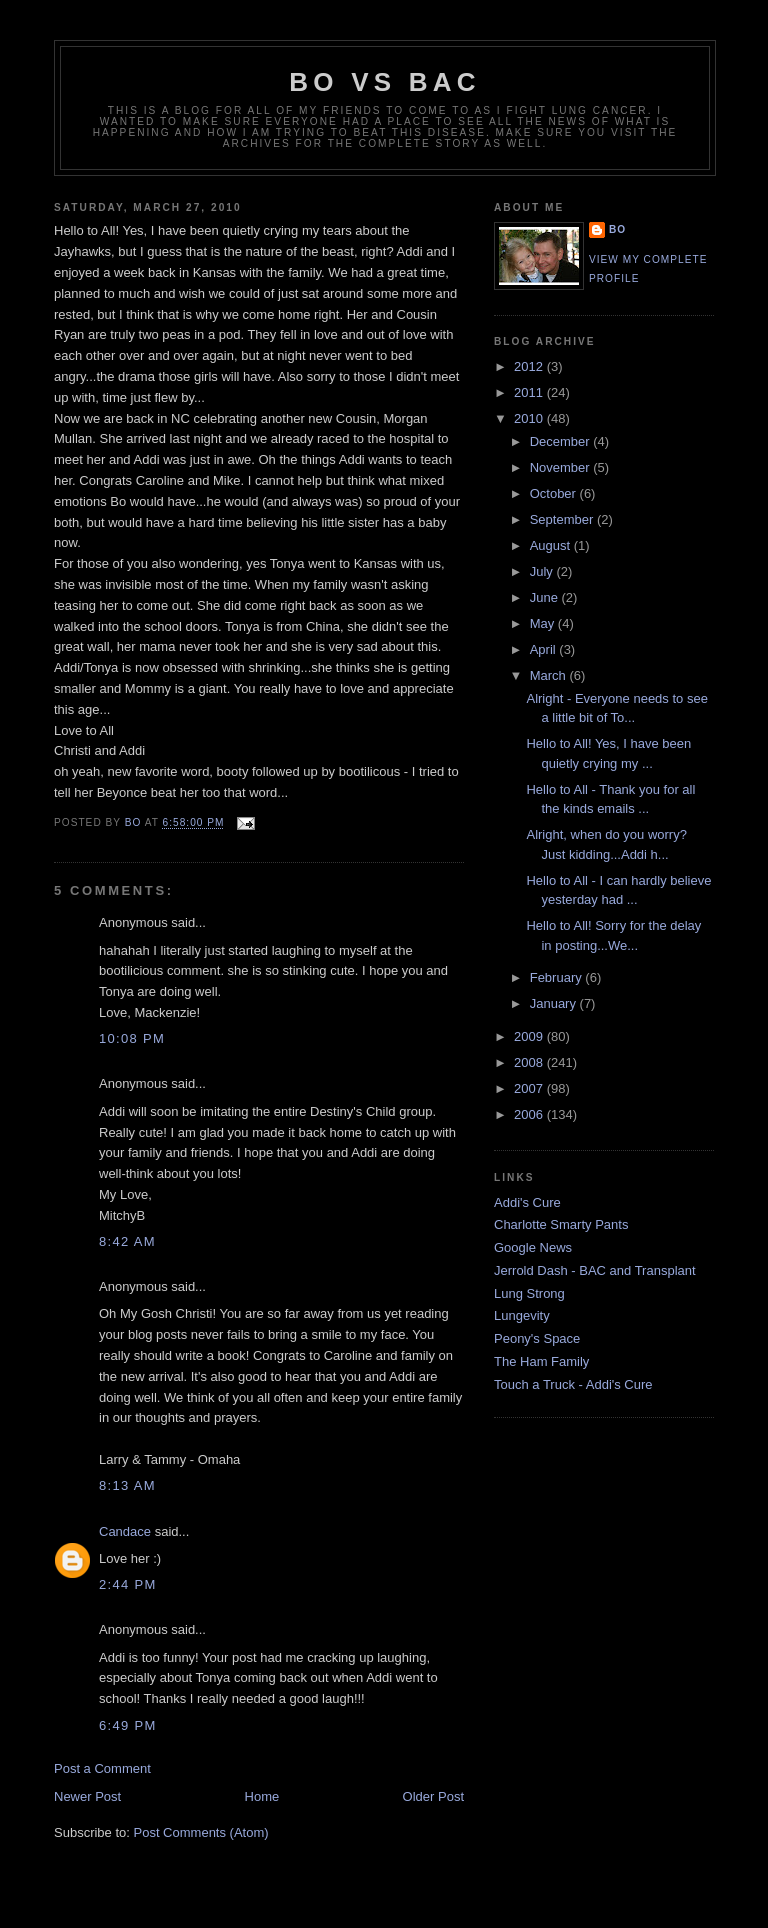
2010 (530, 418)
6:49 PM (128, 1725)
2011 (530, 392)
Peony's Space (537, 1338)
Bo (617, 229)
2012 (530, 366)
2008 (530, 1062)
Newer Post (87, 1796)
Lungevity (522, 1315)
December (562, 441)
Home (262, 1796)
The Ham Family (541, 1361)
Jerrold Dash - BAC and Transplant (595, 1270)
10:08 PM (132, 1038)
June (546, 597)
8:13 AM (127, 1485)
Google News (533, 1247)
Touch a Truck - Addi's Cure (573, 1384)
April (545, 649)
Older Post (433, 1796)
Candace (125, 1531)
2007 (530, 1088)
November (562, 467)
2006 (530, 1114)
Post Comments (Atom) (201, 1832)
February (558, 977)
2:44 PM (128, 1584)
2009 (530, 1036)
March (550, 675)
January (555, 1003)
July (543, 571)
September (563, 519)
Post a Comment (102, 1768)
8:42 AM (127, 1241)
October (555, 493)
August (552, 545)
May (544, 623)
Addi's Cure (527, 1202)
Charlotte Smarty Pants (561, 1224)
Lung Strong (529, 1293)
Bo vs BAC (384, 82)
